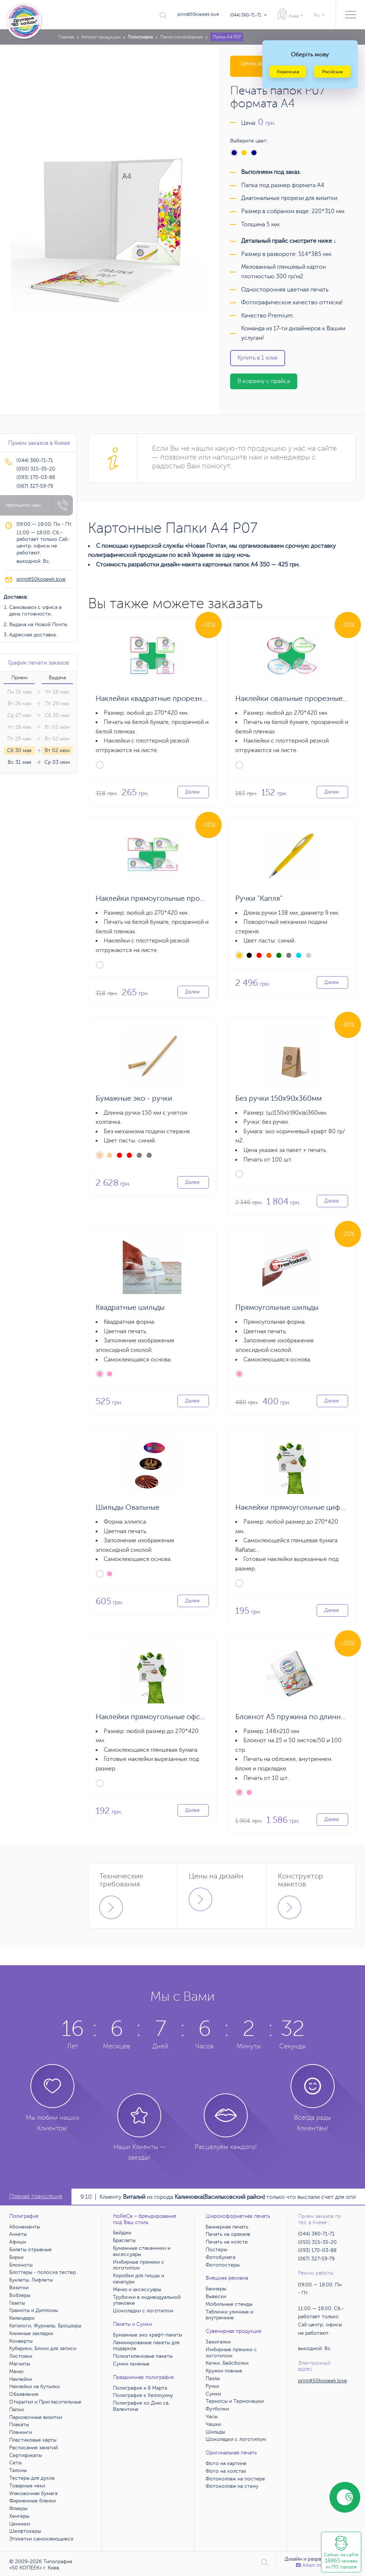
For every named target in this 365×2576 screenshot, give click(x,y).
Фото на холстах (226, 2471)
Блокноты (21, 2265)
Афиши (17, 2242)
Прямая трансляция (35, 2196)
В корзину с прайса (263, 381)
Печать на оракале (228, 2234)
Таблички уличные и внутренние (229, 2315)
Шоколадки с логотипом (143, 2310)
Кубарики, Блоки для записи (42, 2348)
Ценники (19, 2524)
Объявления (23, 2394)
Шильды (215, 2432)
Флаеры (18, 2508)
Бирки (16, 2257)
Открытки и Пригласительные (45, 2402)
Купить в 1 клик (257, 357)
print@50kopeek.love (198, 14)
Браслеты (124, 2240)
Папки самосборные (181, 37)
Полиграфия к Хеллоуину (143, 2395)
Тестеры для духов (32, 2478)
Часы (212, 2416)
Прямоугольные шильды (276, 1307)
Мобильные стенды (229, 2304)
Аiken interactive (318, 2565)
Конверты (21, 2341)
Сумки (213, 2394)
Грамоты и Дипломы (33, 2310)
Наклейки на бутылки (34, 2386)
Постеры (216, 2249)
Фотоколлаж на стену (232, 2486)
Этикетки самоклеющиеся (41, 2539)
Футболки (217, 2409)
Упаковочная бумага (33, 2493)
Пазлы (213, 2378)
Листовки (20, 2356)
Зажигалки (218, 2342)
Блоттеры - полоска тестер (42, 2272)
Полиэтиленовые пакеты (143, 2356)
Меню (16, 2371)
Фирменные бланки (32, 2500)
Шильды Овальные (127, 1507)
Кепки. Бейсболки (227, 2363)
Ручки (212, 2386)
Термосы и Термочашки (235, 2401)
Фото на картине (226, 2463)
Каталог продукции (101, 37)
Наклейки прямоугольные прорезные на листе (176, 898)
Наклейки (20, 2379)
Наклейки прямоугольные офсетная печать (170, 1717)
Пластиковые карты (32, 2440)
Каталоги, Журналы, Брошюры (45, 2325)
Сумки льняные (131, 2364)
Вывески (216, 2296)
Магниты (19, 2364)
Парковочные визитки (35, 2417)
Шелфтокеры (25, 2531)
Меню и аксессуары (137, 2289)
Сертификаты (25, 2455)
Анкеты (18, 2234)
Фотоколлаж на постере (235, 2479)
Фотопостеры (223, 2265)
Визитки (19, 2287)
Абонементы (24, 2227)
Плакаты (19, 2424)
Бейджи (122, 2232)
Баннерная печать (227, 2227)
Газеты (17, 2303)
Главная (66, 37)
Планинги (20, 2432)
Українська (288, 71)
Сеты (15, 2462)
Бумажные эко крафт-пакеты (147, 2335)
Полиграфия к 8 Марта (140, 2388)
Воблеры (19, 2295)
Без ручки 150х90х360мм (278, 1098)
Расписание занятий (33, 2447)
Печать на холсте (227, 2242)
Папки (16, 2409)
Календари (21, 2318)
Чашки (213, 2424)
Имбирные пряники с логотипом (138, 2265)
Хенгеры (19, 2516)
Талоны (18, 2470)
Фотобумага (220, 2257)
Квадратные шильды (130, 1307)
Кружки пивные (224, 2371)
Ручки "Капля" (259, 898)
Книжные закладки (31, 2333)
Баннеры (216, 2288)
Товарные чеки (27, 2485)
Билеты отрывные (30, 2249)
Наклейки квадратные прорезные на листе (169, 698)
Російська (332, 71)
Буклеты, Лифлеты (31, 2280)
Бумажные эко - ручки (134, 1098)
